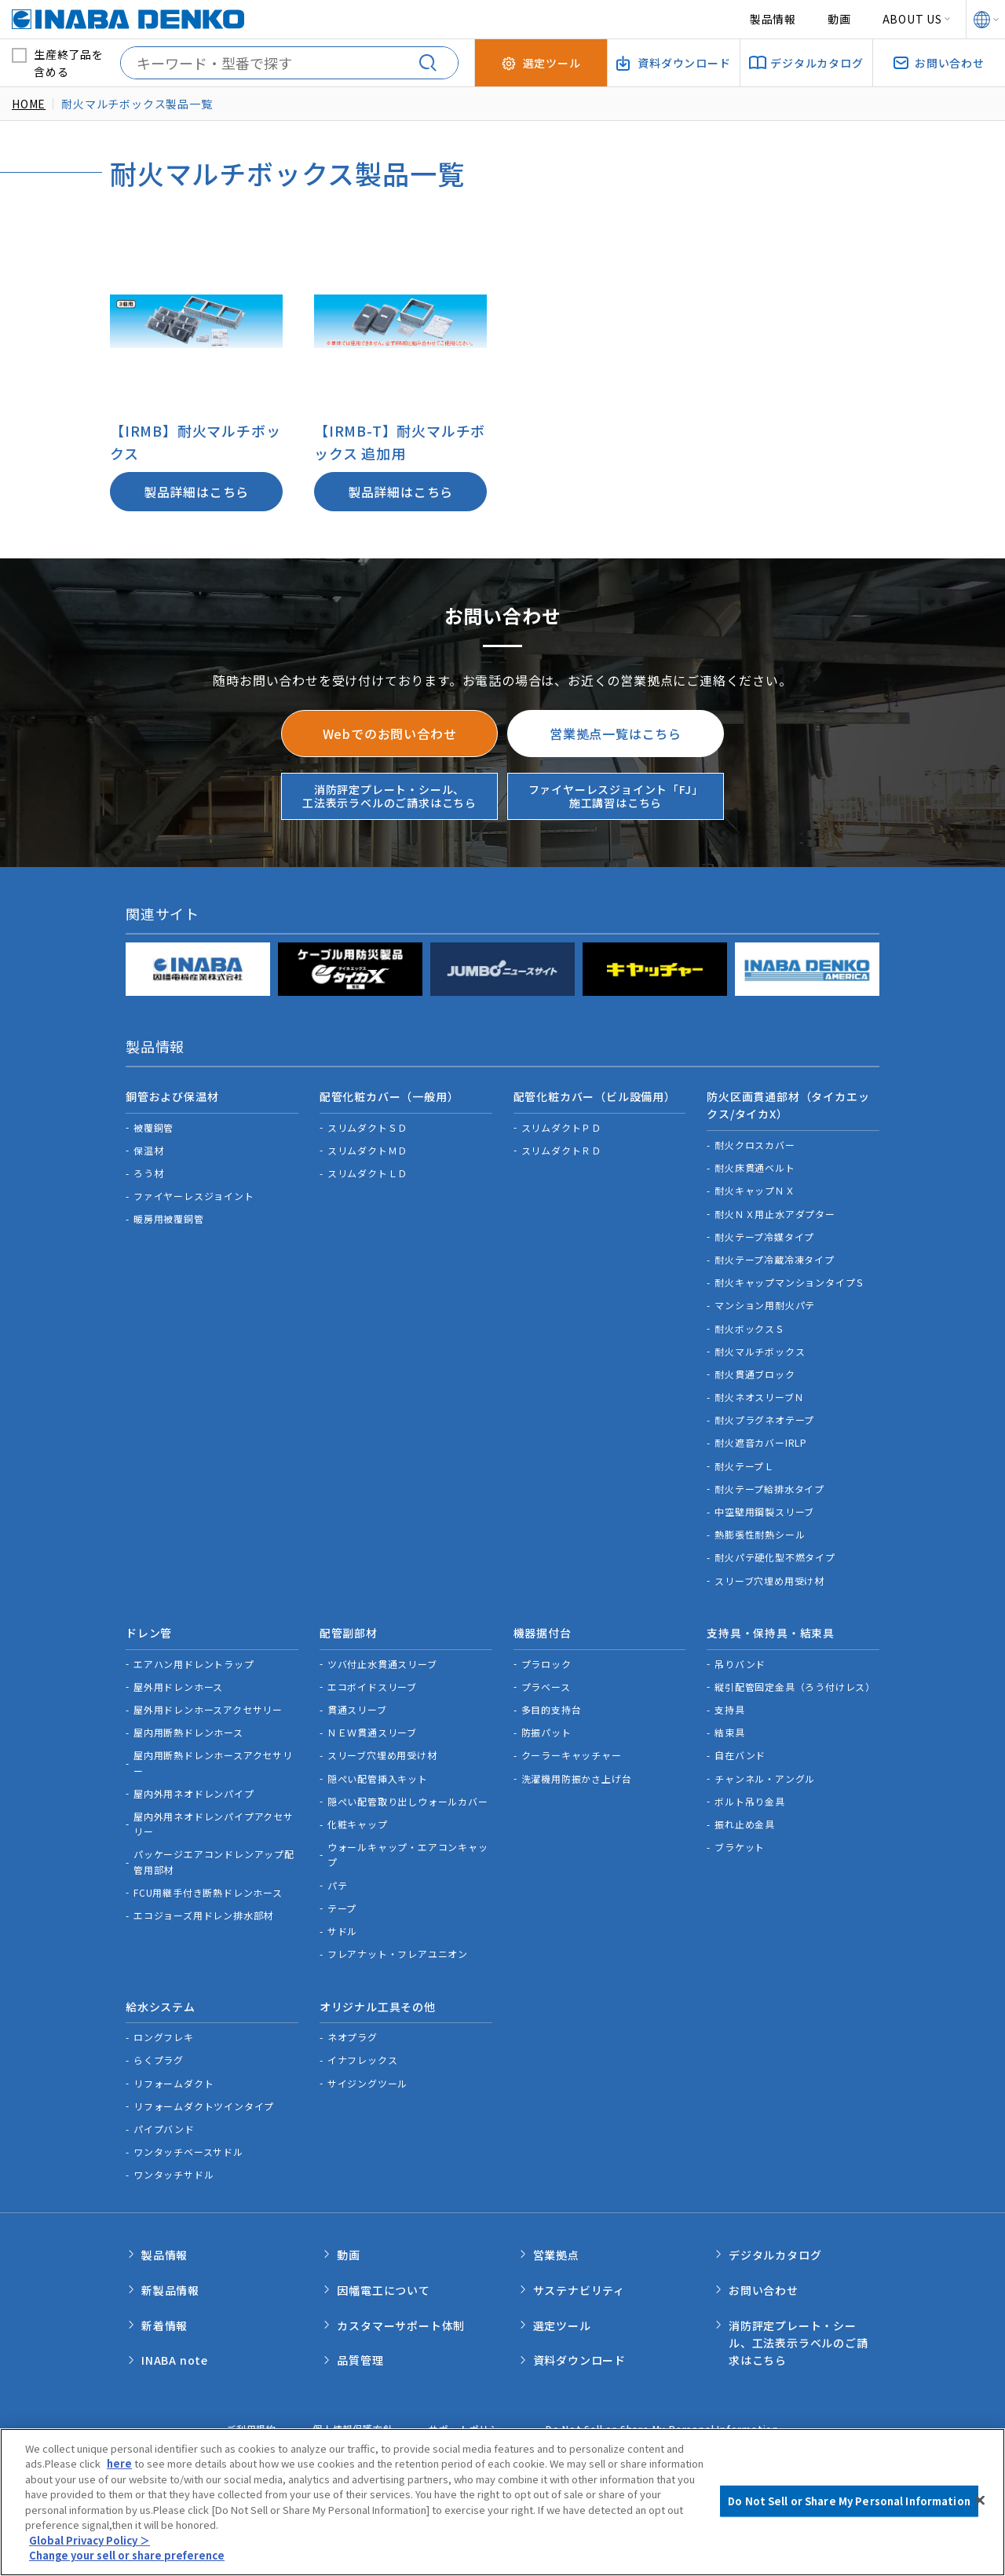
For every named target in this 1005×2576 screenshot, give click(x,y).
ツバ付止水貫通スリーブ (382, 1660)
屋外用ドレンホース (178, 1682)
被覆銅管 (153, 1125)
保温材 (148, 1147)
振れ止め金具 (744, 1820)
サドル (342, 1927)
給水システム (161, 2001)
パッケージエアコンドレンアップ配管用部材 (213, 1857)
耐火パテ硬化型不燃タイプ (774, 1555)
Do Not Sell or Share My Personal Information (662, 2417)
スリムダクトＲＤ (561, 1147)
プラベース (546, 1682)
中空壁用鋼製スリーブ (764, 1510)
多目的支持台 (551, 1705)
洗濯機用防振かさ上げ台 (576, 1774)
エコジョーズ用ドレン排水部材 (203, 1911)
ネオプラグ (352, 2031)
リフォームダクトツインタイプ (203, 2099)
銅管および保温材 (172, 1095)
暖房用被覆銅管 (168, 1217)
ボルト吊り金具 (749, 1797)
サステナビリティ (579, 2281)
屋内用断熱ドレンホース (188, 1728)
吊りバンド (740, 1660)
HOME (29, 104)
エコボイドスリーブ (372, 1682)
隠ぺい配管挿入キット (377, 1774)
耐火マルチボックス (759, 1349)
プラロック (546, 1660)
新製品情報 (170, 2281)
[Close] (980, 2504)
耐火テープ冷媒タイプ (764, 1234)
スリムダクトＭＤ (367, 1147)
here (119, 2468)
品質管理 (360, 2347)
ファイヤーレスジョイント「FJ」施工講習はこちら (616, 796)
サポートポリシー (469, 2417)
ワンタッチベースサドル (188, 2146)
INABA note (174, 2347)
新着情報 (164, 2314)
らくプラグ (158, 2054)
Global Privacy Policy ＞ (89, 2544)
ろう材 (148, 1171)
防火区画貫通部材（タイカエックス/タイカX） (788, 1104)
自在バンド (740, 1751)
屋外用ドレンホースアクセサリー (208, 1705)
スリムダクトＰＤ (561, 1125)
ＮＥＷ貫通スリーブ (372, 1728)
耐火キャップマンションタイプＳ (789, 1280)
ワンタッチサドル (173, 2168)
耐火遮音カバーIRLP (760, 1440)
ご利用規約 (251, 2417)
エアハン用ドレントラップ (193, 1660)
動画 (839, 19)
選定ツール (562, 2314)
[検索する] (434, 63)
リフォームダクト (173, 2077)
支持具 (729, 1705)
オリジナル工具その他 (378, 2001)
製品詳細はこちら (196, 491)
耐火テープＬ (744, 1463)
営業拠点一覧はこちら (616, 733)
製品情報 (773, 19)
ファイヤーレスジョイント (193, 1194)
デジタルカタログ (775, 2248)
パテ (337, 1881)
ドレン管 (149, 1629)
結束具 (729, 1728)
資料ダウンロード (579, 2347)
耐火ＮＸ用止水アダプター (774, 1211)
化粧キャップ (357, 1820)
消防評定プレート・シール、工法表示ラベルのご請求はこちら (389, 796)
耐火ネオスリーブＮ (759, 1395)
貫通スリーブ (357, 1705)
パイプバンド (164, 2122)
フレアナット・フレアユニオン (397, 1949)
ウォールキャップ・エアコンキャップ (407, 1850)
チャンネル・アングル (764, 1774)
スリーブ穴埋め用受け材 (769, 1578)
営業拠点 (556, 2248)
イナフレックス (362, 2054)
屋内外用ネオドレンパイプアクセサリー (213, 1820)
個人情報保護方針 (352, 2417)
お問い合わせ (764, 2281)
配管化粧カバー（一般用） (389, 1095)
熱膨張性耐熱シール (759, 1532)
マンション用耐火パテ (764, 1303)
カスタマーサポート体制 (401, 2314)
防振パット (546, 1728)
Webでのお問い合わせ (390, 733)
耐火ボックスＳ (749, 1326)
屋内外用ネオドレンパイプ (193, 1789)
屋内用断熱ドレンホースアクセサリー (213, 1758)
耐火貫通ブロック (754, 1371)
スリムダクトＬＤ (367, 1171)
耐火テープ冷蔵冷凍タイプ (774, 1257)
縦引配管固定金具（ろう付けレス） (794, 1682)
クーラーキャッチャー (571, 1751)
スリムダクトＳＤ (367, 1125)
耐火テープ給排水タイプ (769, 1486)
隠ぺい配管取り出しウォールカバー (407, 1797)
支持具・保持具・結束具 (771, 1629)
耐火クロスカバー (754, 1143)
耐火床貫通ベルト (754, 1166)
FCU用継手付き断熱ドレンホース (208, 1888)
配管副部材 (349, 1629)
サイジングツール (367, 2077)
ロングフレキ (163, 2031)
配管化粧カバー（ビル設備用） (594, 1095)
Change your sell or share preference (127, 2559)
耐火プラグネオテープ (764, 1418)
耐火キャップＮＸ (754, 1188)
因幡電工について (383, 2281)
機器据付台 (542, 1629)
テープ (341, 1904)
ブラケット (739, 1843)
